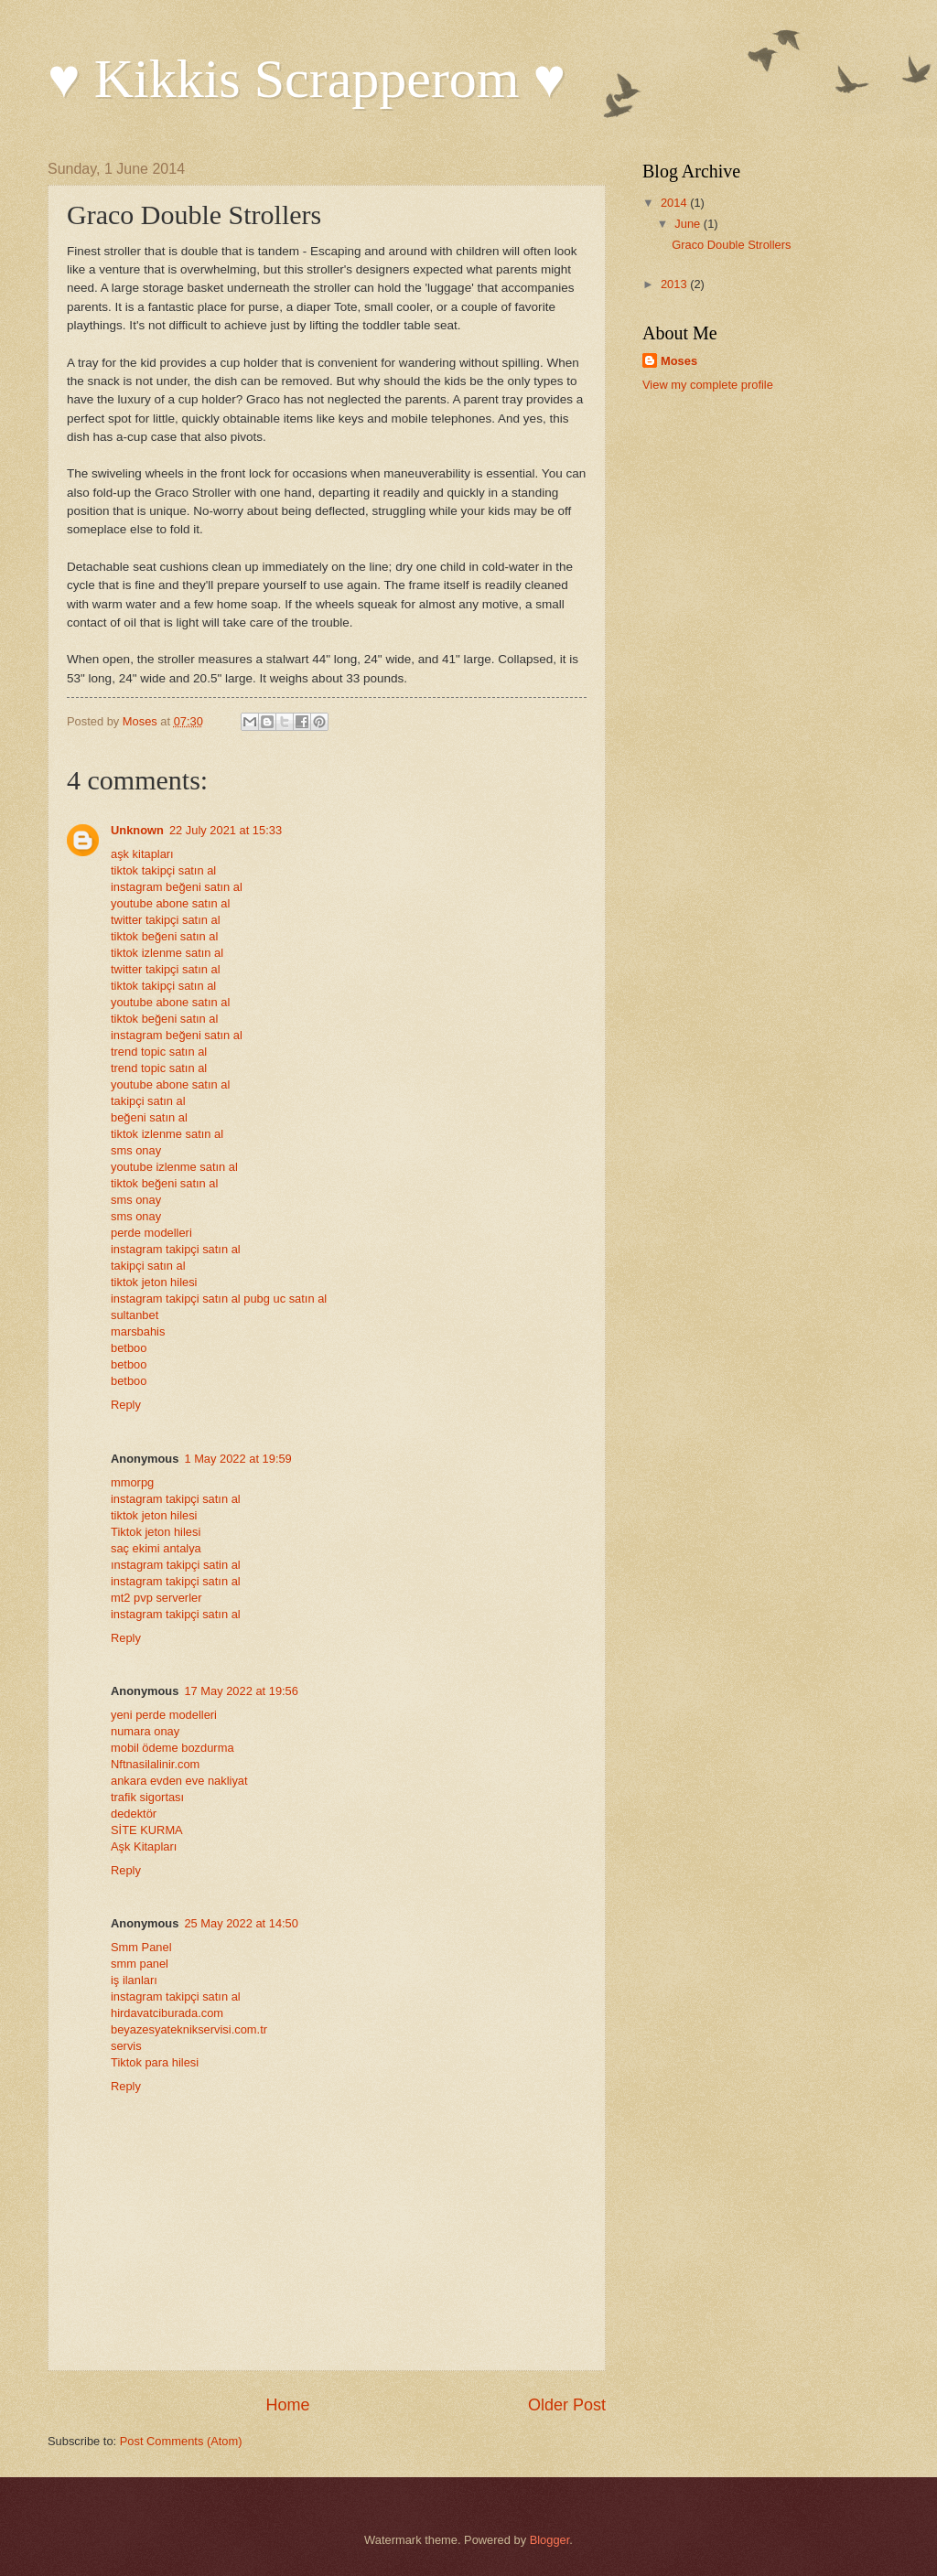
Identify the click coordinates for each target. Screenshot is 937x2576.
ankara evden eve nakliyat (179, 1780)
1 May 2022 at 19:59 (237, 1458)
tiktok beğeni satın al (164, 936)
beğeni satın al (149, 1117)
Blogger (550, 2540)
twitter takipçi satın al (166, 920)
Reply (126, 1404)
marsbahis (138, 1331)
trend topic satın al (159, 1051)
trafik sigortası (147, 1797)
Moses (679, 361)
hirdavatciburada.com (167, 2013)
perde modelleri (151, 1233)
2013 (675, 284)
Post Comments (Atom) (181, 2441)
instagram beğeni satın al (176, 887)
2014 (675, 202)
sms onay (136, 1150)
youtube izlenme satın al (174, 1167)
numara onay (145, 1731)
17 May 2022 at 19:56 (241, 1691)
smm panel (139, 1963)
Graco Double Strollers (731, 245)
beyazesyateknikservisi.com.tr (189, 2029)
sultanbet (134, 1315)
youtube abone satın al (170, 903)
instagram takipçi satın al (176, 1249)
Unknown (137, 830)
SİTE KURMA (147, 1830)
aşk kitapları (142, 854)
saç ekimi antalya (156, 1548)
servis (126, 2046)
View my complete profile (707, 385)
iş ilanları (134, 1980)
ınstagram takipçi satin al (176, 1565)
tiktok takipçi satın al (163, 870)
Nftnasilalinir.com (155, 1764)
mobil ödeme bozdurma (172, 1748)
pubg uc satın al (285, 1298)
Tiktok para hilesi (155, 2062)
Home (287, 2405)
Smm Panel (141, 1947)
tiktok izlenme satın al (167, 953)
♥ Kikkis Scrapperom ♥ (306, 78)
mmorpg (132, 1482)
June (689, 224)
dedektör (133, 1813)
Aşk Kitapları (144, 1846)
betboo (128, 1348)
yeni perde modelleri (164, 1715)
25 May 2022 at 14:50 (241, 1923)
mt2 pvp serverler (156, 1598)
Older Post (567, 2405)
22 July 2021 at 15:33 (225, 830)
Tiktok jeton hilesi (155, 1532)
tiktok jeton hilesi (154, 1282)
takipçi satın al (148, 1101)
